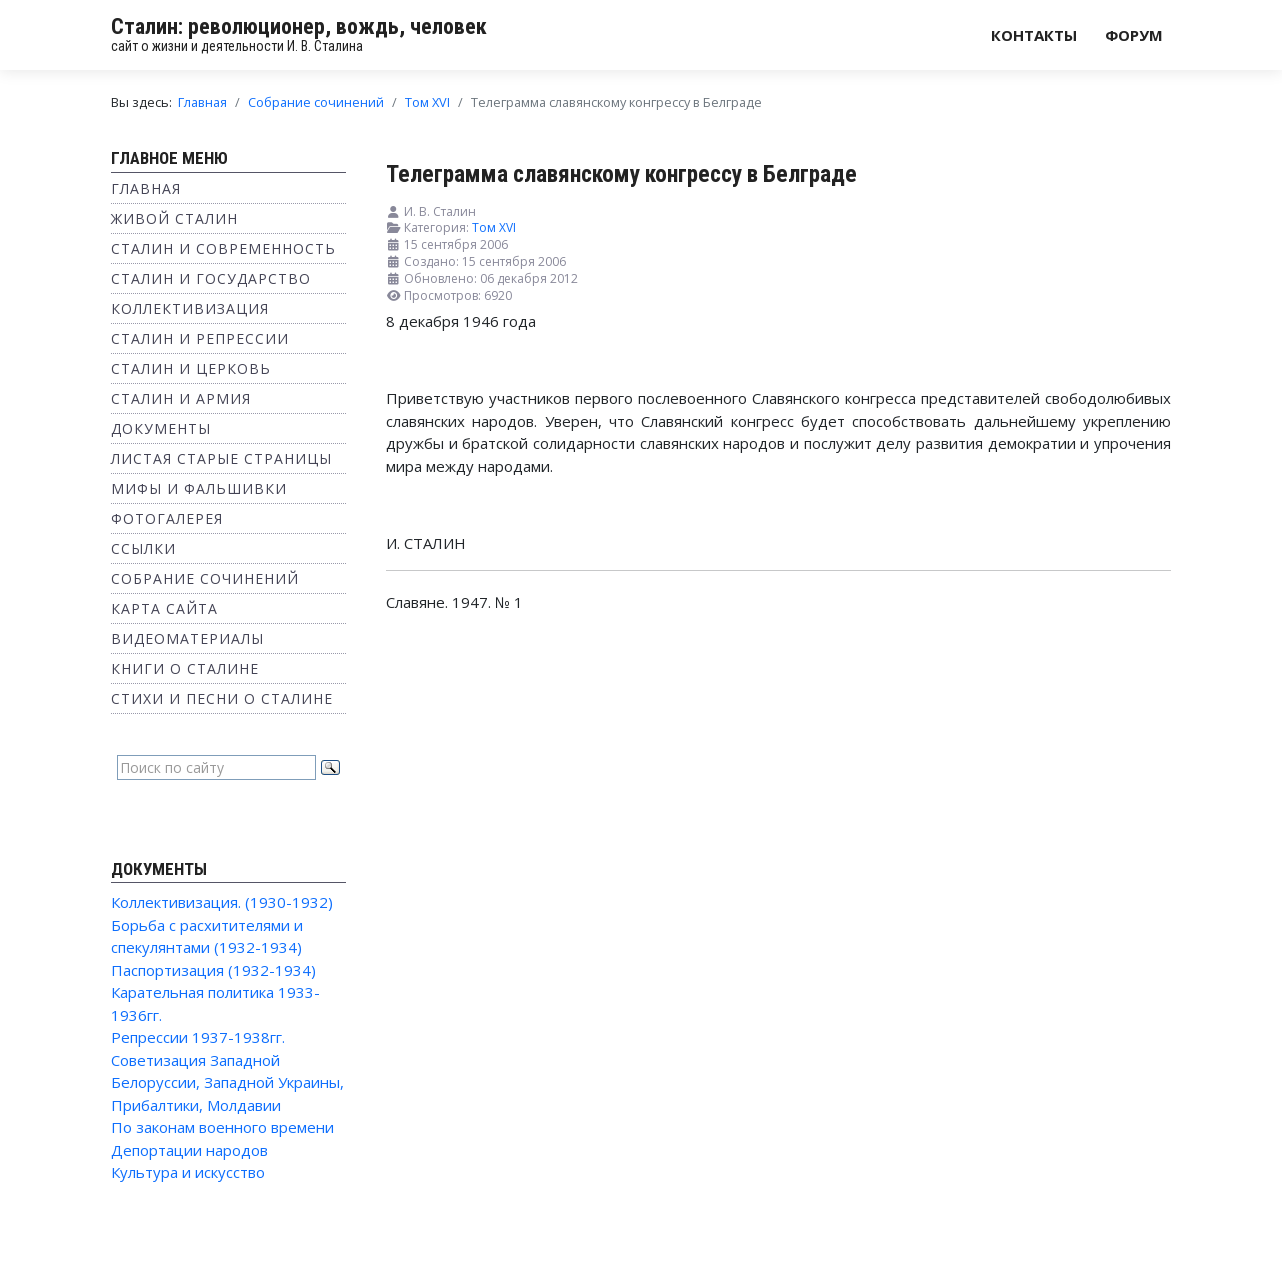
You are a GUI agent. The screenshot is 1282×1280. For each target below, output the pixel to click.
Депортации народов (189, 1150)
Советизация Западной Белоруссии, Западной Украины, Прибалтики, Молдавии (227, 1082)
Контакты (1034, 35)
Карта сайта (164, 608)
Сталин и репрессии (200, 338)
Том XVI (494, 227)
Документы (161, 428)
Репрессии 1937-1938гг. (198, 1037)
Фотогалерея (167, 518)
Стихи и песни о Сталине (222, 698)
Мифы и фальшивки (199, 488)
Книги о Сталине (185, 668)
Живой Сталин (174, 218)
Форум (1134, 35)
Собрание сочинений (205, 578)
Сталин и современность (223, 248)
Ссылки (143, 548)
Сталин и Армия (181, 398)
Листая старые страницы (221, 458)
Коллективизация (190, 308)
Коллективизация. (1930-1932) (222, 902)
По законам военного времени (222, 1127)
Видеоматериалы (187, 638)
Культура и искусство (188, 1172)
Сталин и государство (211, 278)
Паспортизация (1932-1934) (213, 970)
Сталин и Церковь (191, 368)
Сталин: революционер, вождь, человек (299, 26)
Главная (146, 188)
